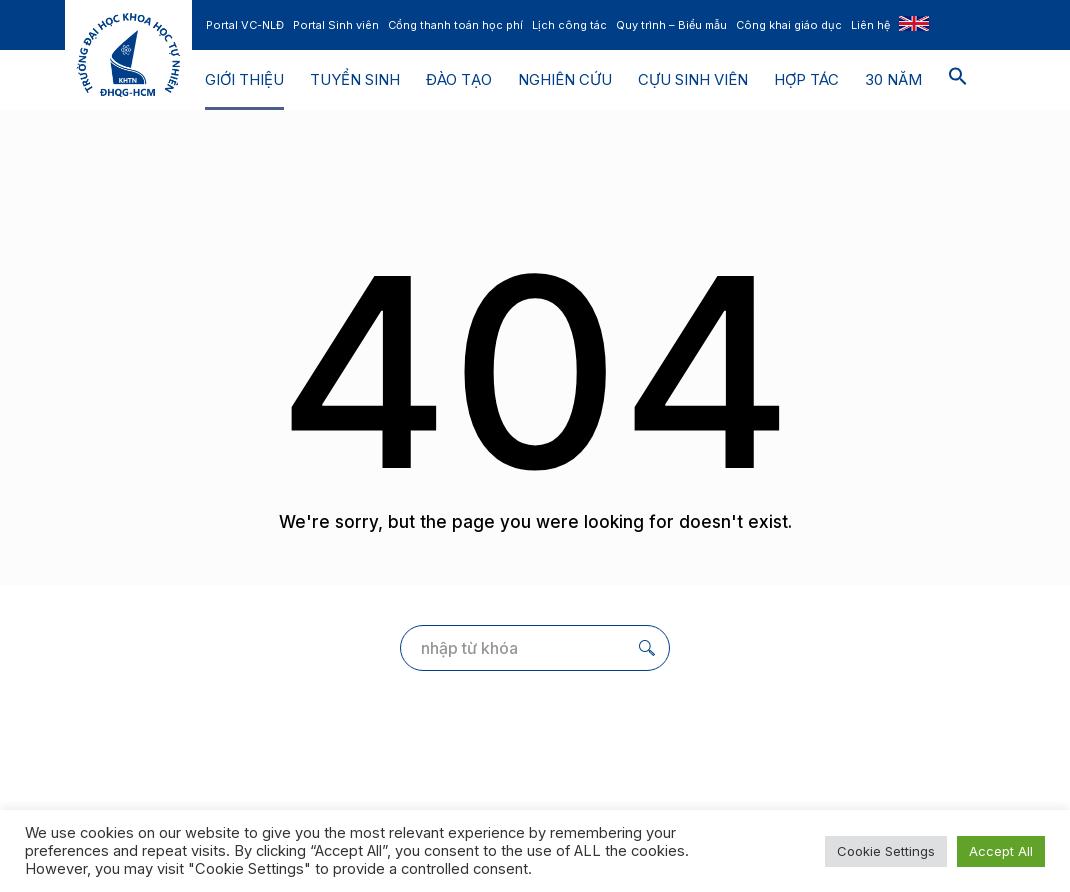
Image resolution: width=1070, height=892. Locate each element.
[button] (958, 80)
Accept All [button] (1001, 851)
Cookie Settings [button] (886, 851)
